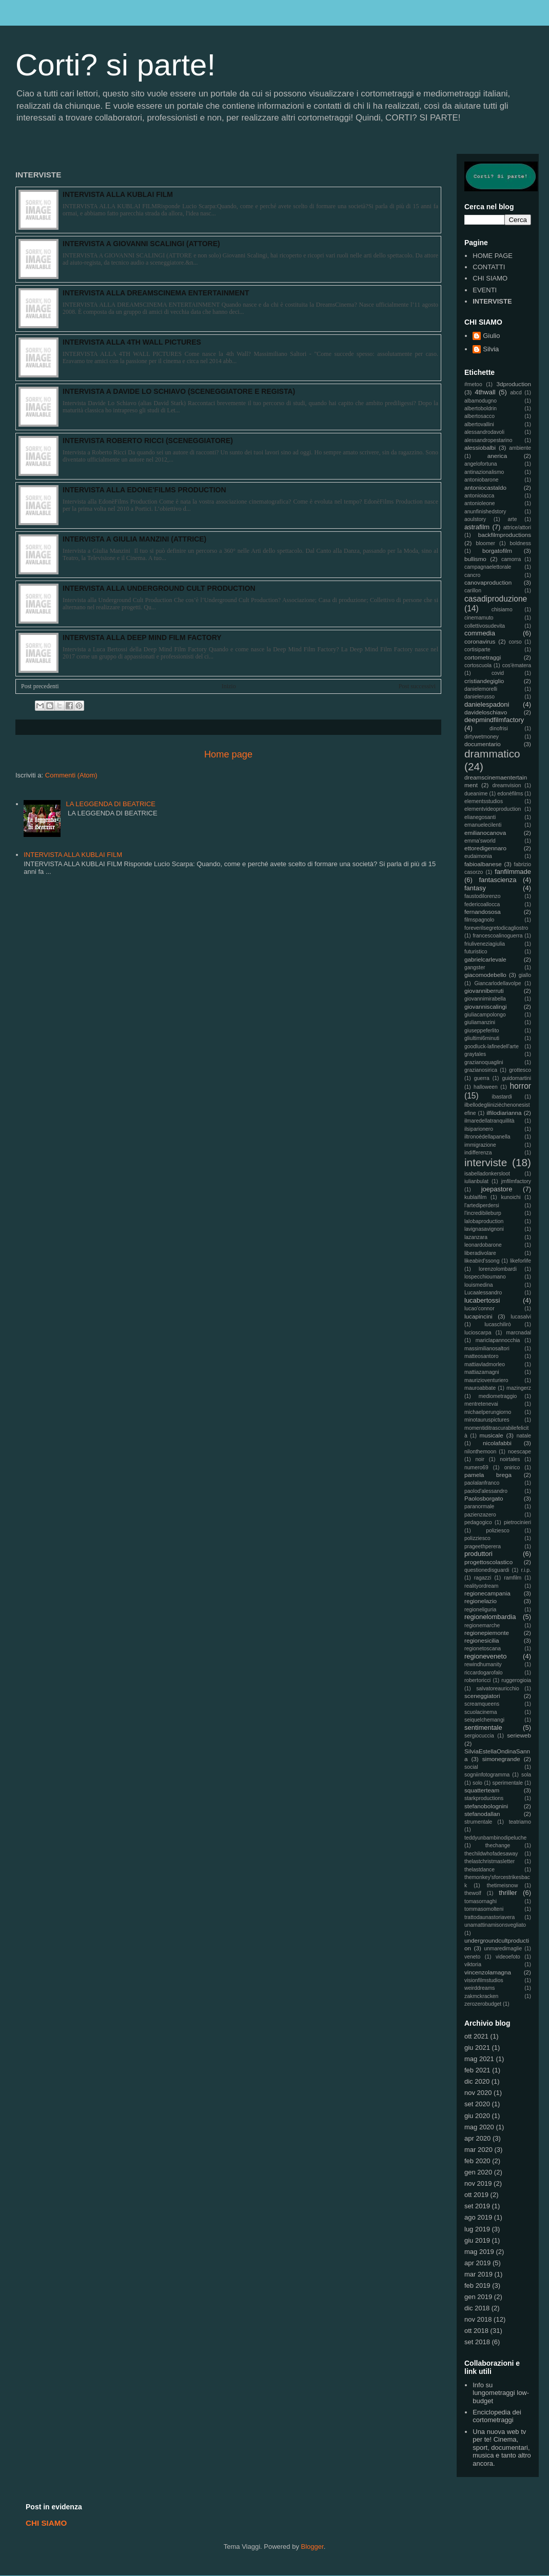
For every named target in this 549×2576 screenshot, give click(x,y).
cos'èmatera (516, 665)
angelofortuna (480, 464)
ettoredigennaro (485, 848)
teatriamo (520, 1822)
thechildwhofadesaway (491, 1853)
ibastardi (502, 1097)
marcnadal (518, 1332)
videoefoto (508, 1957)
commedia (479, 633)
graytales (475, 1054)
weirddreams (479, 1988)
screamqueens (481, 1704)
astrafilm (476, 527)
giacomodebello (485, 974)
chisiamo (502, 609)
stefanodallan (482, 1813)
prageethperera (482, 1546)
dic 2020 (476, 2081)
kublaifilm (475, 1197)
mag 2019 (479, 2251)
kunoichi (510, 1197)
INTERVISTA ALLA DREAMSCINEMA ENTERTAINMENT (156, 293)
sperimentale (508, 1783)
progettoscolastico (488, 1562)
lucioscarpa (478, 1332)
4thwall (485, 392)
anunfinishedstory (485, 511)
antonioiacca (479, 495)
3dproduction (513, 384)
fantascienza (498, 880)
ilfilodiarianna (503, 1112)
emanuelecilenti (482, 825)
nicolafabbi (497, 1443)
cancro (472, 575)
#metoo (473, 384)
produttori (478, 1553)
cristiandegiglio (484, 680)
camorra (511, 559)
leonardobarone (483, 1245)
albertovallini (479, 424)
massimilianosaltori (486, 1348)
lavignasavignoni (484, 1229)
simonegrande (501, 1758)
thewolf (472, 1893)
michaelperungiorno (487, 1412)
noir (480, 1459)
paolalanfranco (481, 1483)
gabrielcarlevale (485, 959)
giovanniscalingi (485, 1006)
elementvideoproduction (492, 809)
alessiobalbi (480, 447)
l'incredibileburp (482, 1213)
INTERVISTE (492, 301)
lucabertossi (482, 1300)
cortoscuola (478, 665)
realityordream (481, 1586)
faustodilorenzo (482, 896)
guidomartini (516, 1078)
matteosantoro (481, 1356)
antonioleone (479, 503)
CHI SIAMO (490, 278)
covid (498, 673)
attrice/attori (517, 527)
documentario (482, 744)
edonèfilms (510, 793)
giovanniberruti (484, 990)
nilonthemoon (480, 1451)
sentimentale (483, 1727)
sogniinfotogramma (486, 1775)
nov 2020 (478, 2092)
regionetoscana (482, 1648)
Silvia (491, 349)
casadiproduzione (495, 598)
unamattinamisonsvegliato (495, 1925)
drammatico (492, 754)
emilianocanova (485, 832)
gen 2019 (478, 2297)
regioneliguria (480, 1609)
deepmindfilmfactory (494, 720)
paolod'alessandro (485, 1491)
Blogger (312, 2546)
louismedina (478, 1285)
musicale (491, 1435)
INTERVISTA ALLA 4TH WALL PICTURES (132, 342)
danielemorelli (480, 689)
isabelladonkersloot (487, 1173)
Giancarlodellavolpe (497, 983)
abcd (516, 392)
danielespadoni (486, 704)
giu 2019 (477, 2240)
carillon (472, 590)
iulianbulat (476, 1181)
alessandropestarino (488, 440)
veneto (472, 1957)
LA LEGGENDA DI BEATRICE (110, 804)
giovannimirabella (485, 999)
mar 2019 (478, 2274)
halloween (486, 1087)
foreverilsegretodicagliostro (496, 928)
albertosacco (479, 416)
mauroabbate (480, 1388)
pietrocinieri (517, 1522)
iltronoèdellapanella (487, 1137)
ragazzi (483, 1578)
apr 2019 (477, 2263)
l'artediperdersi (481, 1205)
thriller (508, 1892)
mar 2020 (478, 2149)
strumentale (478, 1822)
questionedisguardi (486, 1570)
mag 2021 (479, 2059)
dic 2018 (476, 2308)
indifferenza (478, 1152)
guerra (481, 1078)
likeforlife (520, 1261)
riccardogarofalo (483, 1672)
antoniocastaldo (485, 487)
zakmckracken (481, 1996)
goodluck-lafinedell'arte (491, 1046)
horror (520, 1086)
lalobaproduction (483, 1221)
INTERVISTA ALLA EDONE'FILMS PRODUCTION (144, 490)
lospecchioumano (485, 1277)
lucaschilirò (497, 1324)
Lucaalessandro (483, 1292)
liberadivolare (480, 1253)
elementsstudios (483, 801)
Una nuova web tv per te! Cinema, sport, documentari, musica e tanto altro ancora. (502, 2447)
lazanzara (475, 1237)
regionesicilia (481, 1640)
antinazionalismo (484, 472)
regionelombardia (490, 1617)
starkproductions (483, 1798)
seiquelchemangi (484, 1720)
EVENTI (485, 290)
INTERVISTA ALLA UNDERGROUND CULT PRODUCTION (159, 588)
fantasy (475, 888)
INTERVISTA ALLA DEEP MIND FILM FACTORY (142, 637)
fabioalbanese (483, 864)
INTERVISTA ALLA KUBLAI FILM (118, 194)
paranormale (479, 1506)
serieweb (519, 1735)
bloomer (486, 543)
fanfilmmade (513, 871)
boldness (520, 543)
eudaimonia (478, 856)
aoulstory (475, 519)
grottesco (520, 1070)
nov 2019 (478, 2183)
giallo (525, 975)
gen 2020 (478, 2172)
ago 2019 (478, 2217)
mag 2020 (479, 2127)
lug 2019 (477, 2229)
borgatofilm (497, 550)
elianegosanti (480, 817)
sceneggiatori (482, 1695)
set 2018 (477, 2342)
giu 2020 (477, 2116)
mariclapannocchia (498, 1340)
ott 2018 (476, 2330)
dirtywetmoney (481, 737)
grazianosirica (480, 1070)
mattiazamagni (481, 1372)
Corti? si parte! (115, 65)
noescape (519, 1451)
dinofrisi (498, 728)
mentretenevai (481, 1404)
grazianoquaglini (483, 1062)
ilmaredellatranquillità (489, 1121)
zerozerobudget (482, 2004)
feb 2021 (477, 2070)
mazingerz (518, 1388)
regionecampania (487, 1593)
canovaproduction (488, 582)
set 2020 (477, 2104)
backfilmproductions (504, 534)
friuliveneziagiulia (484, 944)
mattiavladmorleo (484, 1364)
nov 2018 (478, 2319)
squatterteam (481, 1790)
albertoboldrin (480, 408)
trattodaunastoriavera (489, 1917)
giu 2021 (477, 2047)
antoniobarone (481, 480)
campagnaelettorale (487, 567)
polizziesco (477, 1538)
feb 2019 (477, 2285)
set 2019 (477, 2206)
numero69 (476, 1467)
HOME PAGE (493, 255)
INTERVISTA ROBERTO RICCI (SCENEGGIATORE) (148, 440)
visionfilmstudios (483, 1980)
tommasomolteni (483, 1909)
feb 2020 (477, 2161)
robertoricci (477, 1680)
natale (524, 1436)
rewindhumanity (483, 1664)
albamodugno (480, 401)
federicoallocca (482, 904)
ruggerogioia (516, 1680)
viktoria (472, 1964)
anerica (497, 455)
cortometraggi (482, 657)
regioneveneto (485, 1656)
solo (477, 1783)
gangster (474, 967)
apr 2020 (477, 2138)
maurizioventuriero (486, 1380)
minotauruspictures (486, 1420)
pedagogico (478, 1522)
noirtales (510, 1459)
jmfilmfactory (516, 1181)
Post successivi (417, 686)
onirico (512, 1467)
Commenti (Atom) (71, 775)
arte (512, 519)
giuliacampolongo (485, 1014)
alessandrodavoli (484, 432)
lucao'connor (479, 1308)
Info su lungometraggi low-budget (501, 2393)
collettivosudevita (484, 626)
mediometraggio (498, 1396)
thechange (498, 1845)
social (471, 1767)
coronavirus (479, 641)
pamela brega (488, 1474)
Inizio (229, 686)
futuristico (475, 951)
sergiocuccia (479, 1736)
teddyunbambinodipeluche (495, 1838)
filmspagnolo (479, 920)
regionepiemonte (486, 1632)
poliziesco (497, 1530)
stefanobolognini (486, 1806)
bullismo (475, 558)
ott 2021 (476, 2036)
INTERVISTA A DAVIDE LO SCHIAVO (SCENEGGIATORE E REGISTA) (179, 391)
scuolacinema (480, 1712)
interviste (485, 1162)
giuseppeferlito (481, 1030)
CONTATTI (489, 267)
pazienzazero (480, 1514)
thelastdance (479, 1869)
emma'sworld (480, 841)
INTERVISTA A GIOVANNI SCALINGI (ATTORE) (141, 243)
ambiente (520, 448)
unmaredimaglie (503, 1948)
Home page (228, 754)
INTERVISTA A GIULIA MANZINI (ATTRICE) (134, 539)
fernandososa (482, 911)
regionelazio (480, 1600)
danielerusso (479, 697)
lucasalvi (521, 1317)
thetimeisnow (502, 1885)
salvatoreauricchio (497, 1688)
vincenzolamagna (487, 1972)
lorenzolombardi (498, 1269)
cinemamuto (479, 618)
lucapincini (478, 1316)
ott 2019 (476, 2195)
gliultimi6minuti (481, 1038)
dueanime (476, 793)
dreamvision (507, 785)
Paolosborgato (483, 1498)
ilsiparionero (478, 1129)
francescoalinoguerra (497, 935)
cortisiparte (477, 649)
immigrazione (480, 1145)
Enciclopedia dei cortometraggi (497, 2416)
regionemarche (482, 1625)
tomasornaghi (480, 1901)
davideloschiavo (485, 712)
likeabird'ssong (481, 1261)
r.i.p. (526, 1570)
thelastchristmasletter (489, 1861)
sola (526, 1775)
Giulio (491, 336)
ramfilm (512, 1578)
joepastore (497, 1189)
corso (514, 642)
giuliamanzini (479, 1022)
